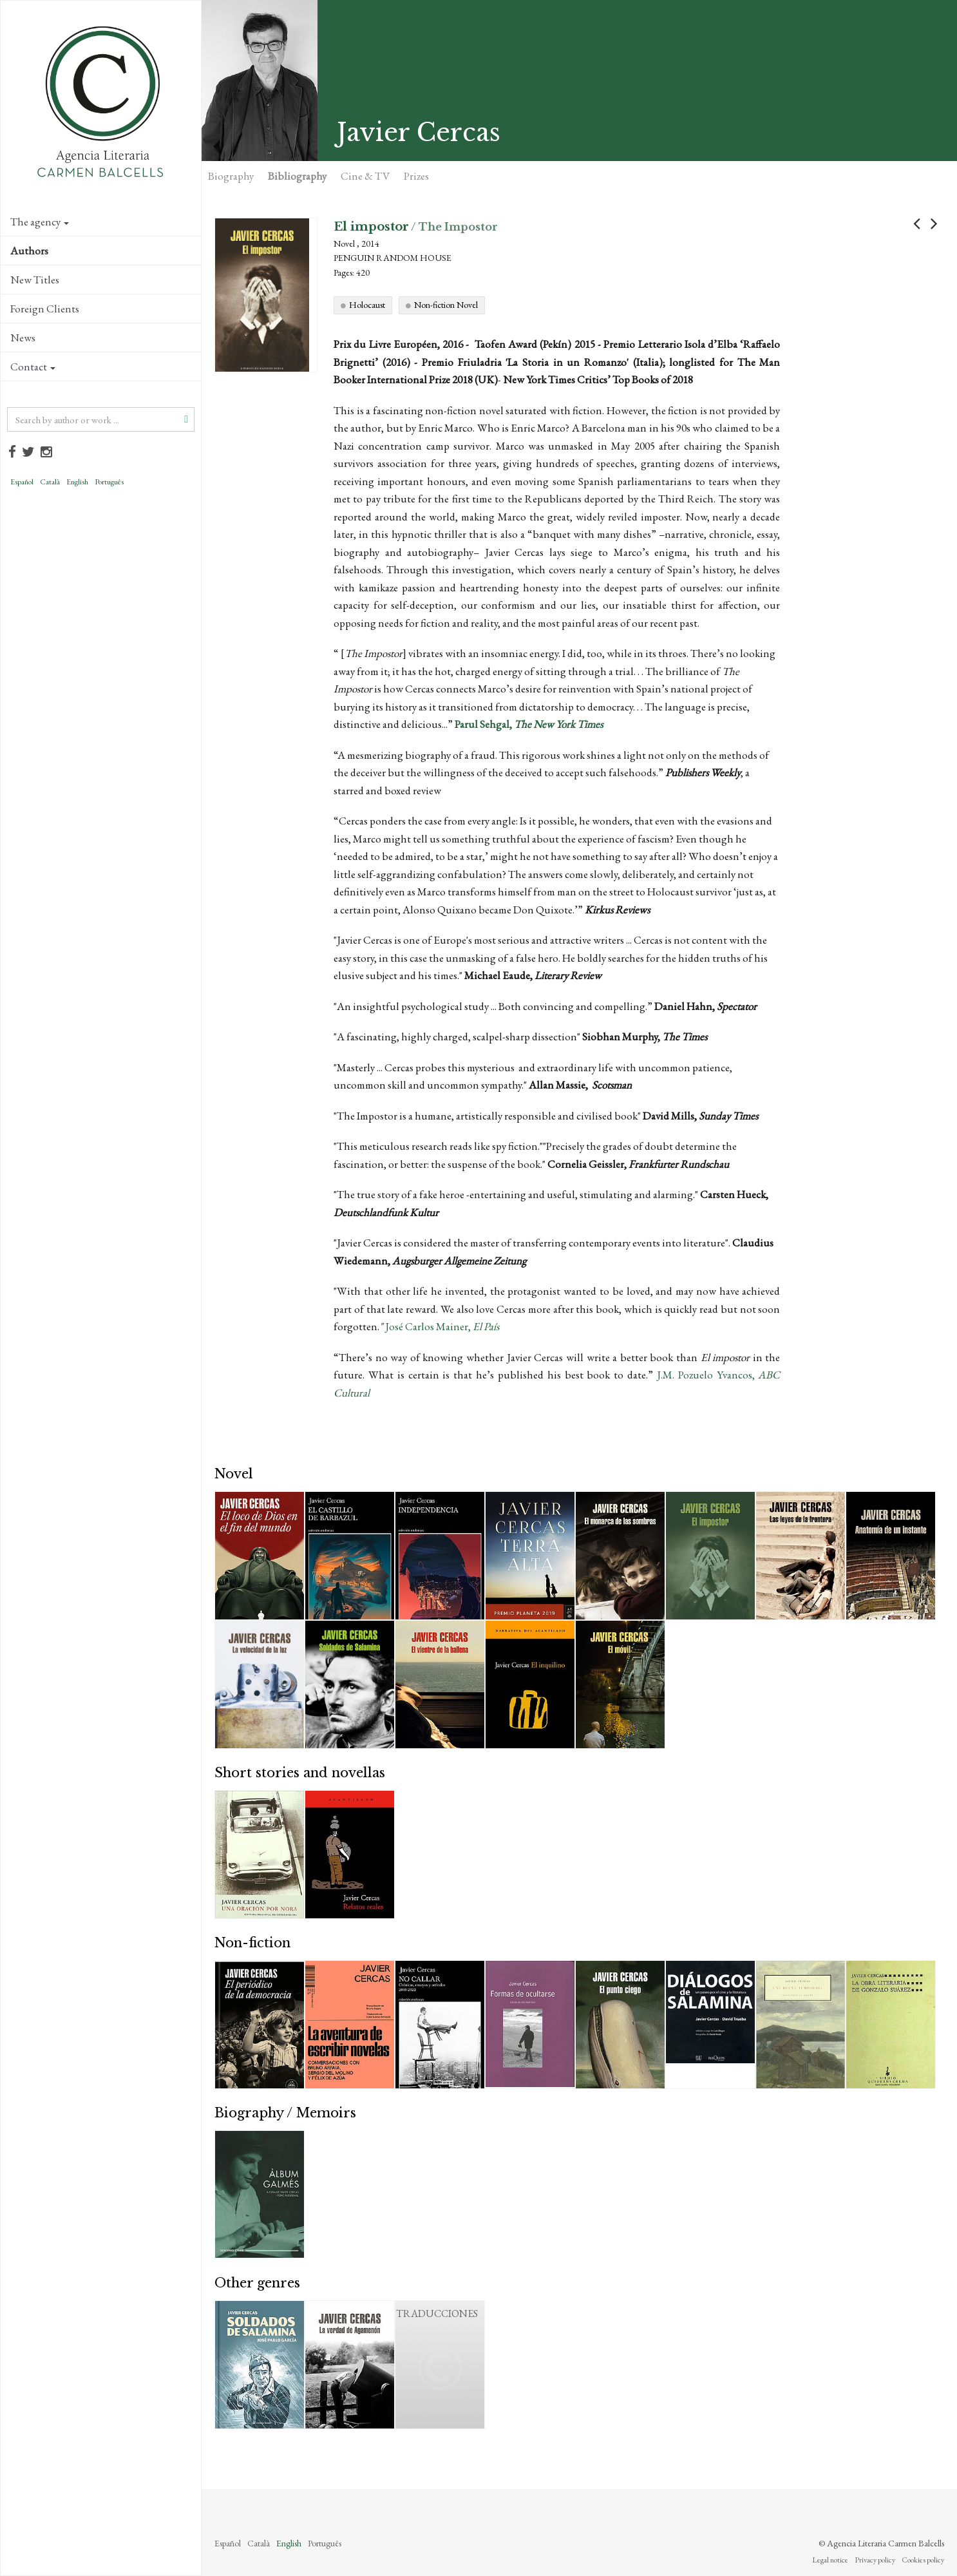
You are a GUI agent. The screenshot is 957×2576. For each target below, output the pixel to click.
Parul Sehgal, (529, 724)
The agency (39, 222)
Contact (32, 366)
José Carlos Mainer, (429, 1326)
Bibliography (297, 176)
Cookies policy (923, 2560)
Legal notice (830, 2560)
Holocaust (367, 304)
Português (109, 482)
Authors (29, 250)
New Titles (34, 279)
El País (486, 1326)
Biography (231, 176)
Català (50, 482)
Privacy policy (875, 2560)
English (77, 482)
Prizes (416, 176)
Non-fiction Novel (446, 304)
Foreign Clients (44, 308)
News (22, 337)
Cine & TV (365, 176)
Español (21, 482)
